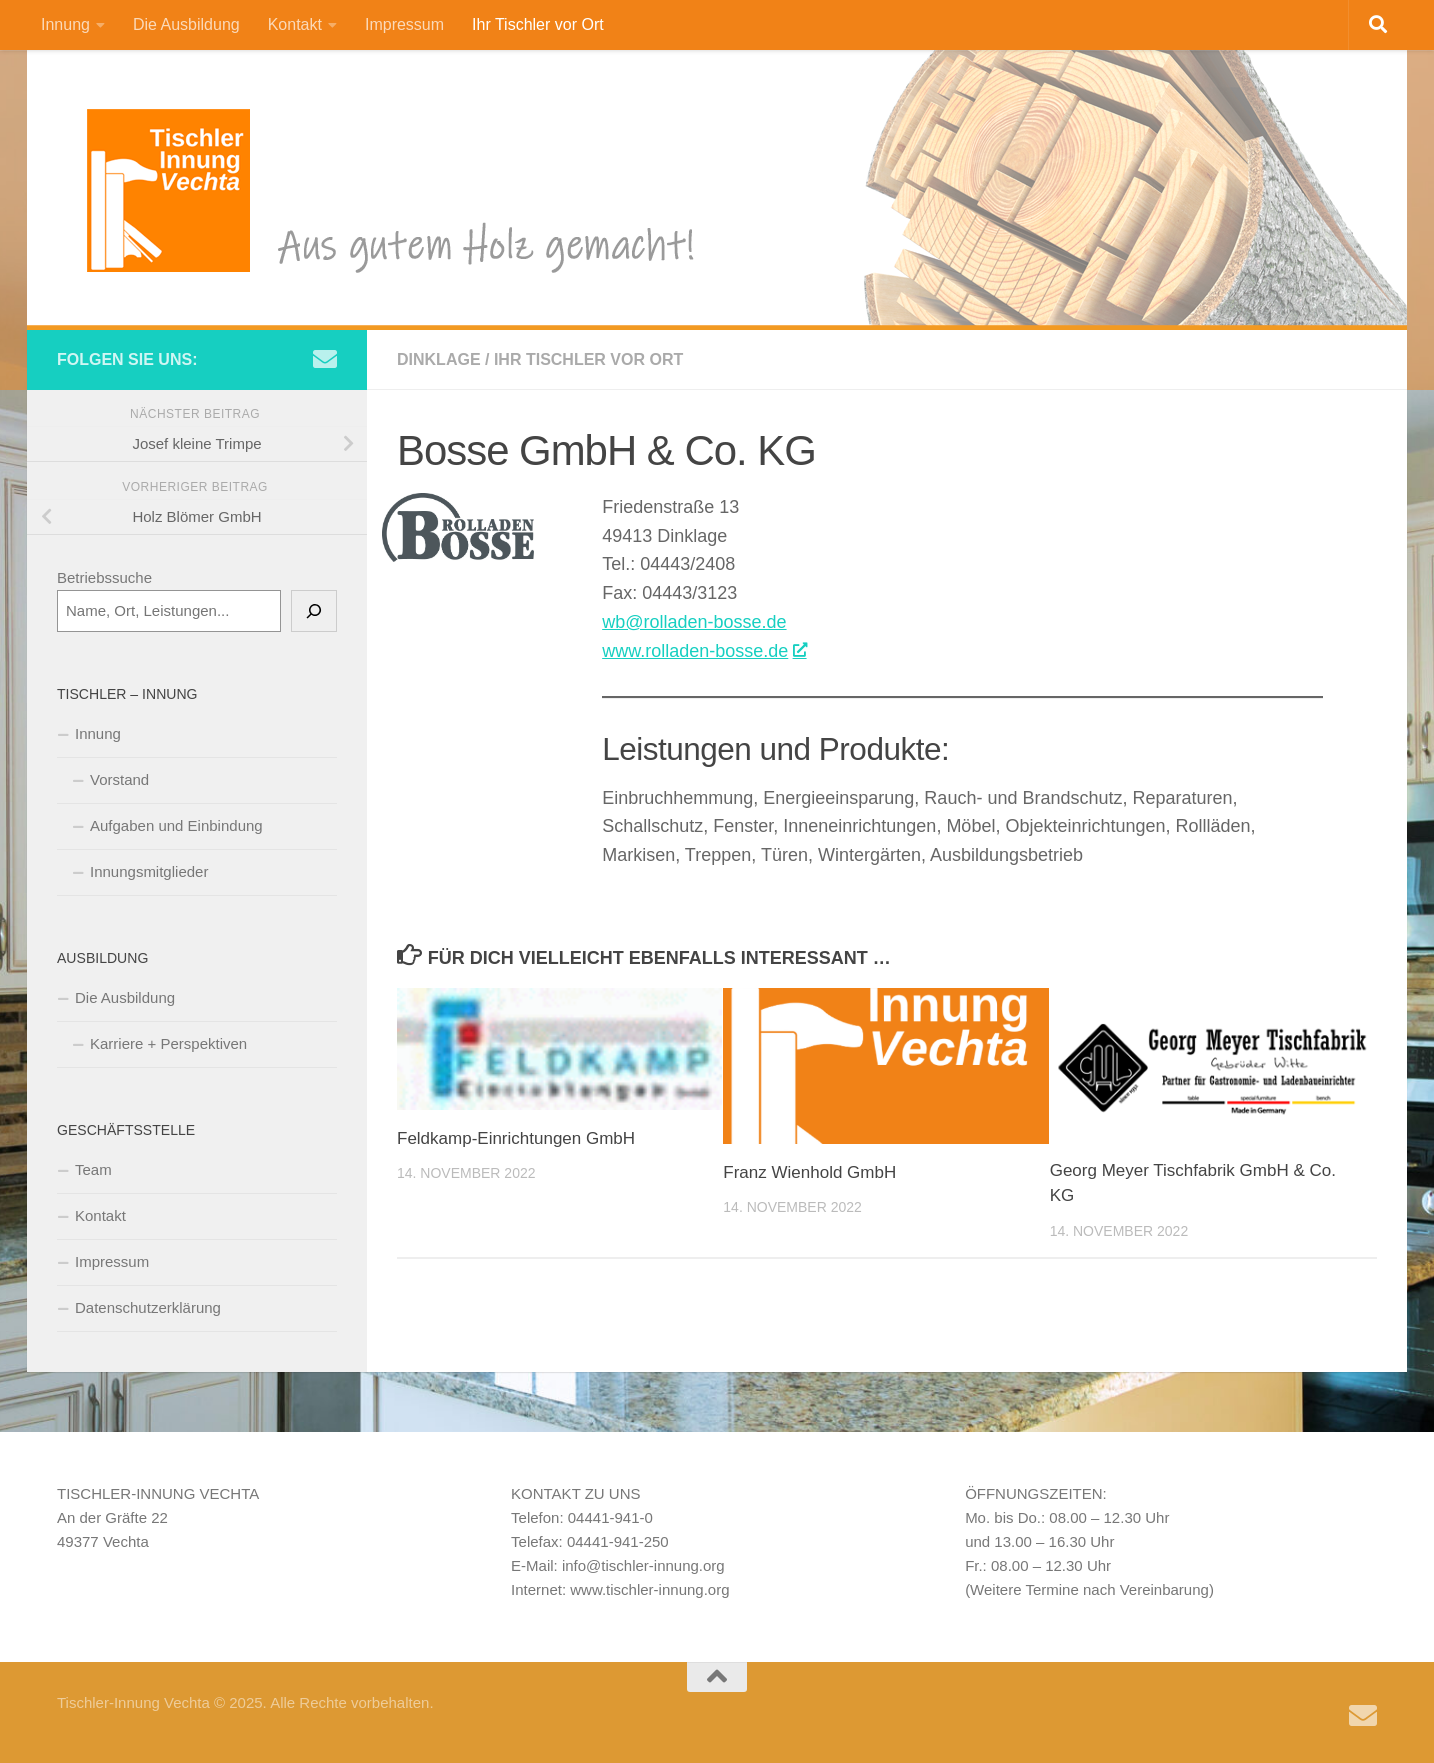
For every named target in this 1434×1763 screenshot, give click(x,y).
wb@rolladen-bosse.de (694, 622)
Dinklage (439, 359)
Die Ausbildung (186, 24)
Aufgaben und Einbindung (176, 825)
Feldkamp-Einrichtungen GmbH (516, 1138)
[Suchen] (314, 611)
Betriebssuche (104, 577)
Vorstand (119, 779)
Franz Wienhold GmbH (809, 1172)
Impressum (404, 24)
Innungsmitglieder (149, 871)
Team (93, 1169)
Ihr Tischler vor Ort (538, 24)
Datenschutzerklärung (148, 1307)
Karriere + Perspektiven (168, 1043)
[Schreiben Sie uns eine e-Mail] (325, 359)
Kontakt (295, 24)
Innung (65, 24)
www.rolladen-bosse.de (703, 651)
